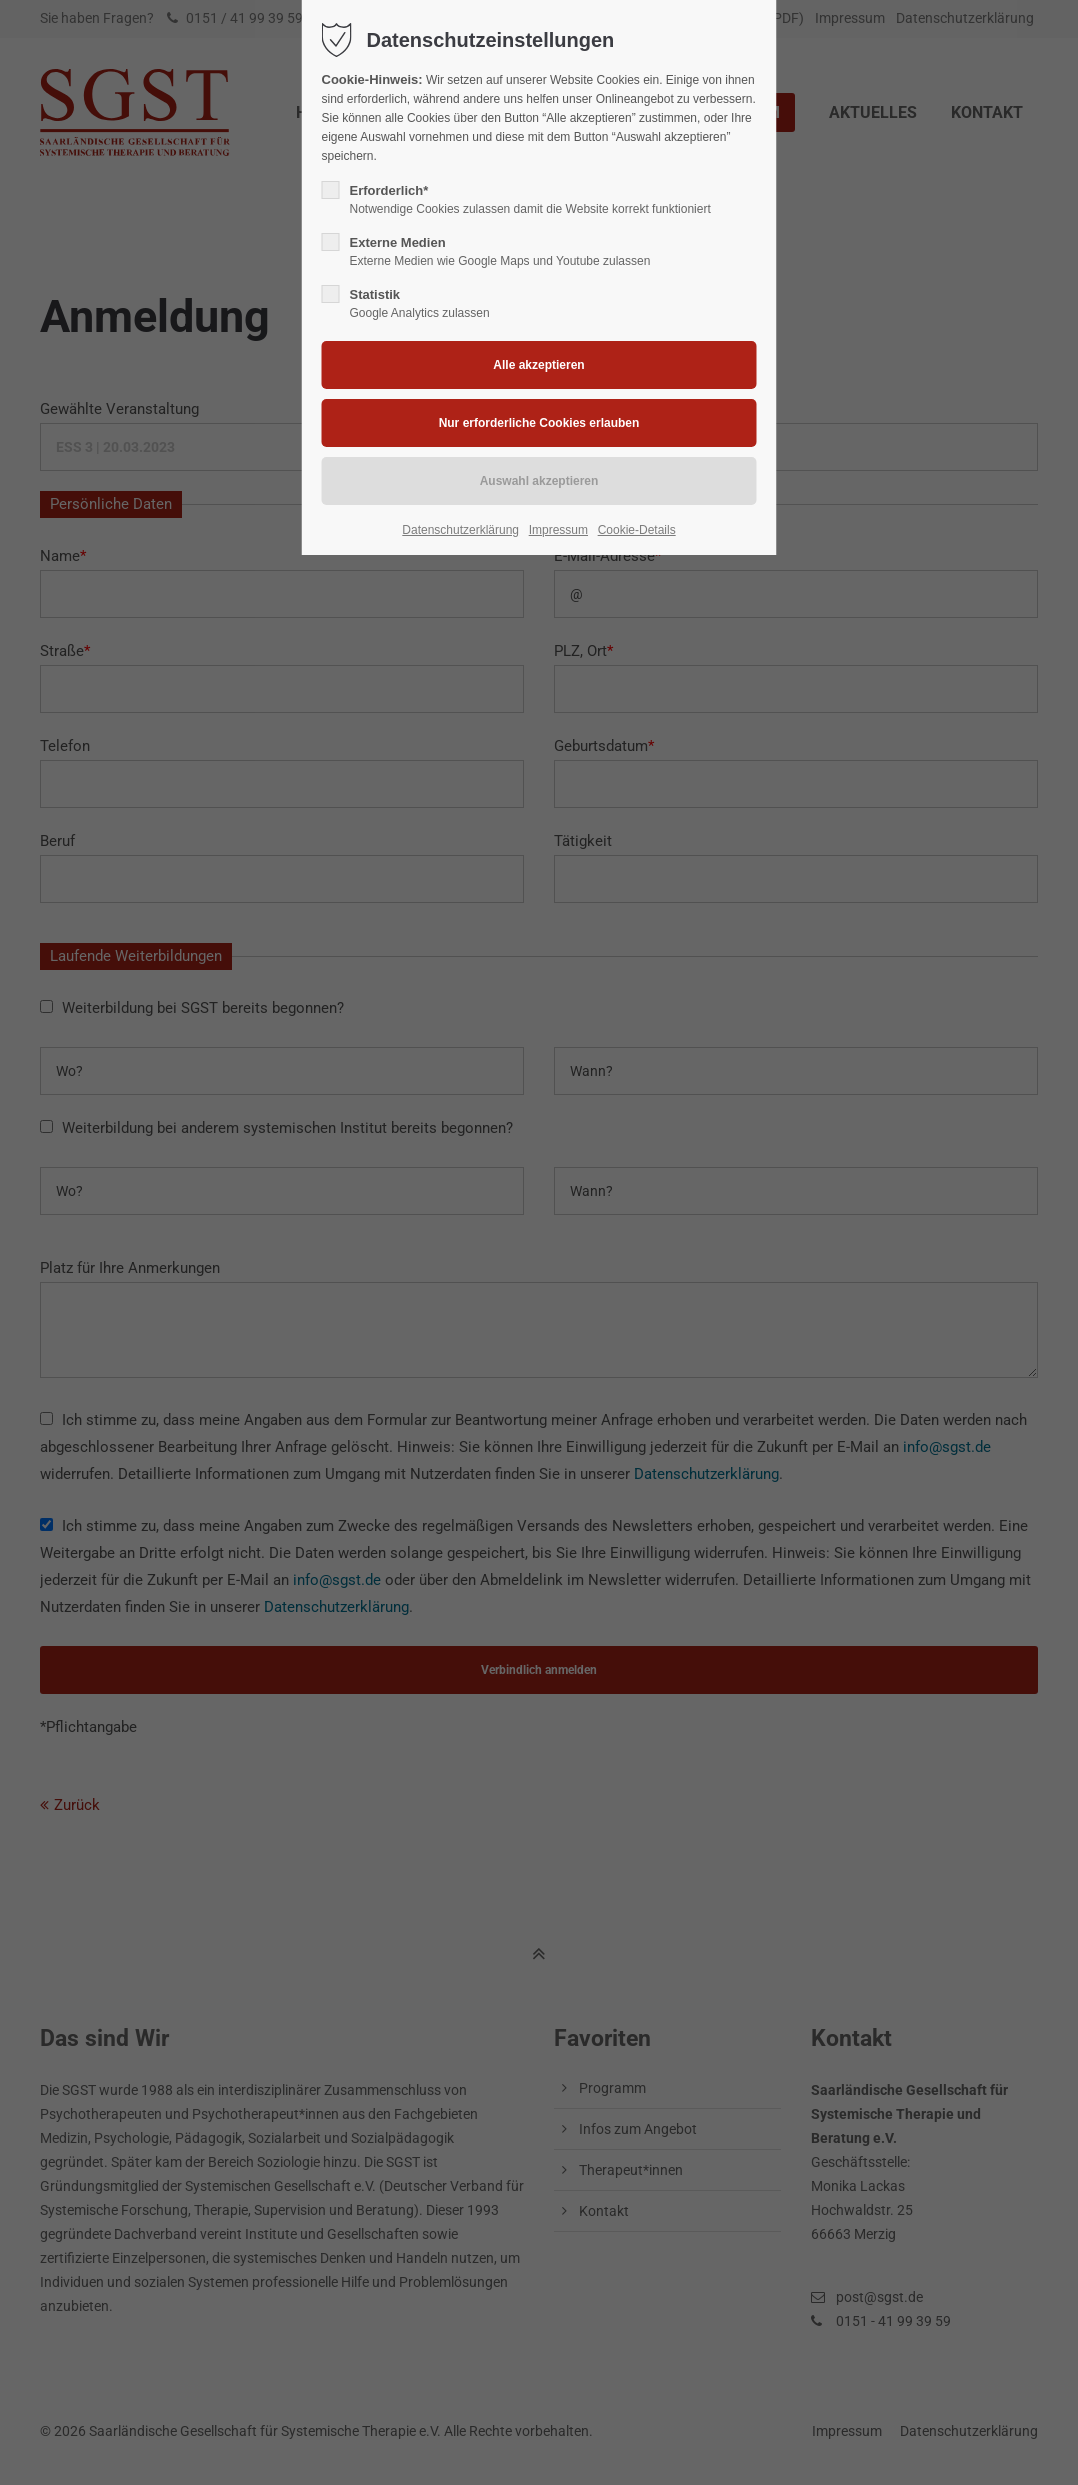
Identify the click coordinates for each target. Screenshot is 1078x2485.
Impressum (558, 530)
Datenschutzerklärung (460, 530)
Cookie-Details (637, 530)
